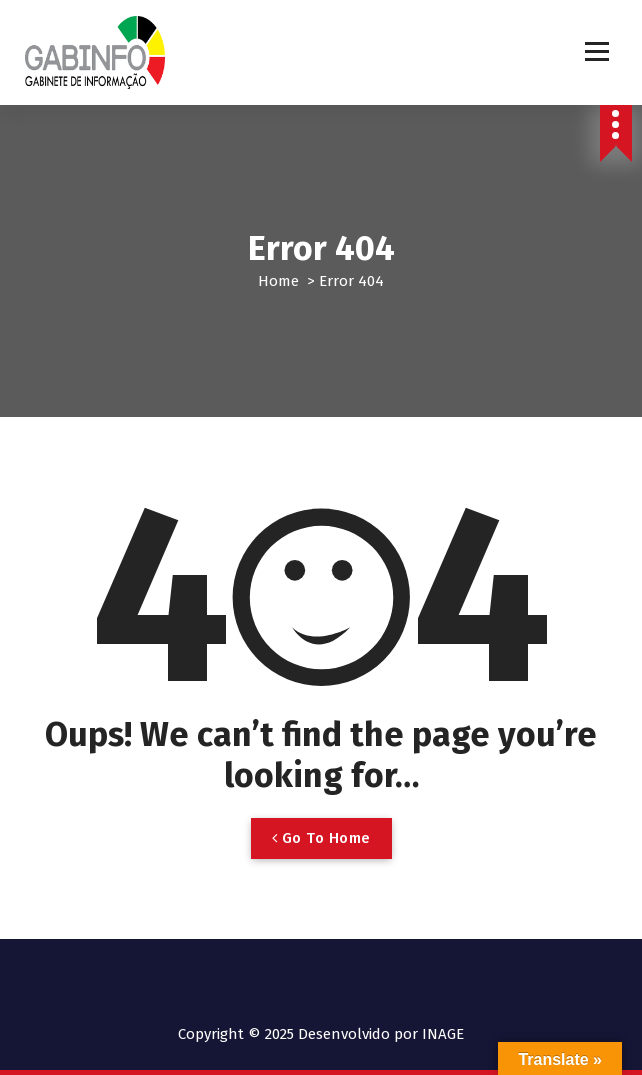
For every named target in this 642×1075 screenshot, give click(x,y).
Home (278, 281)
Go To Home (321, 838)
